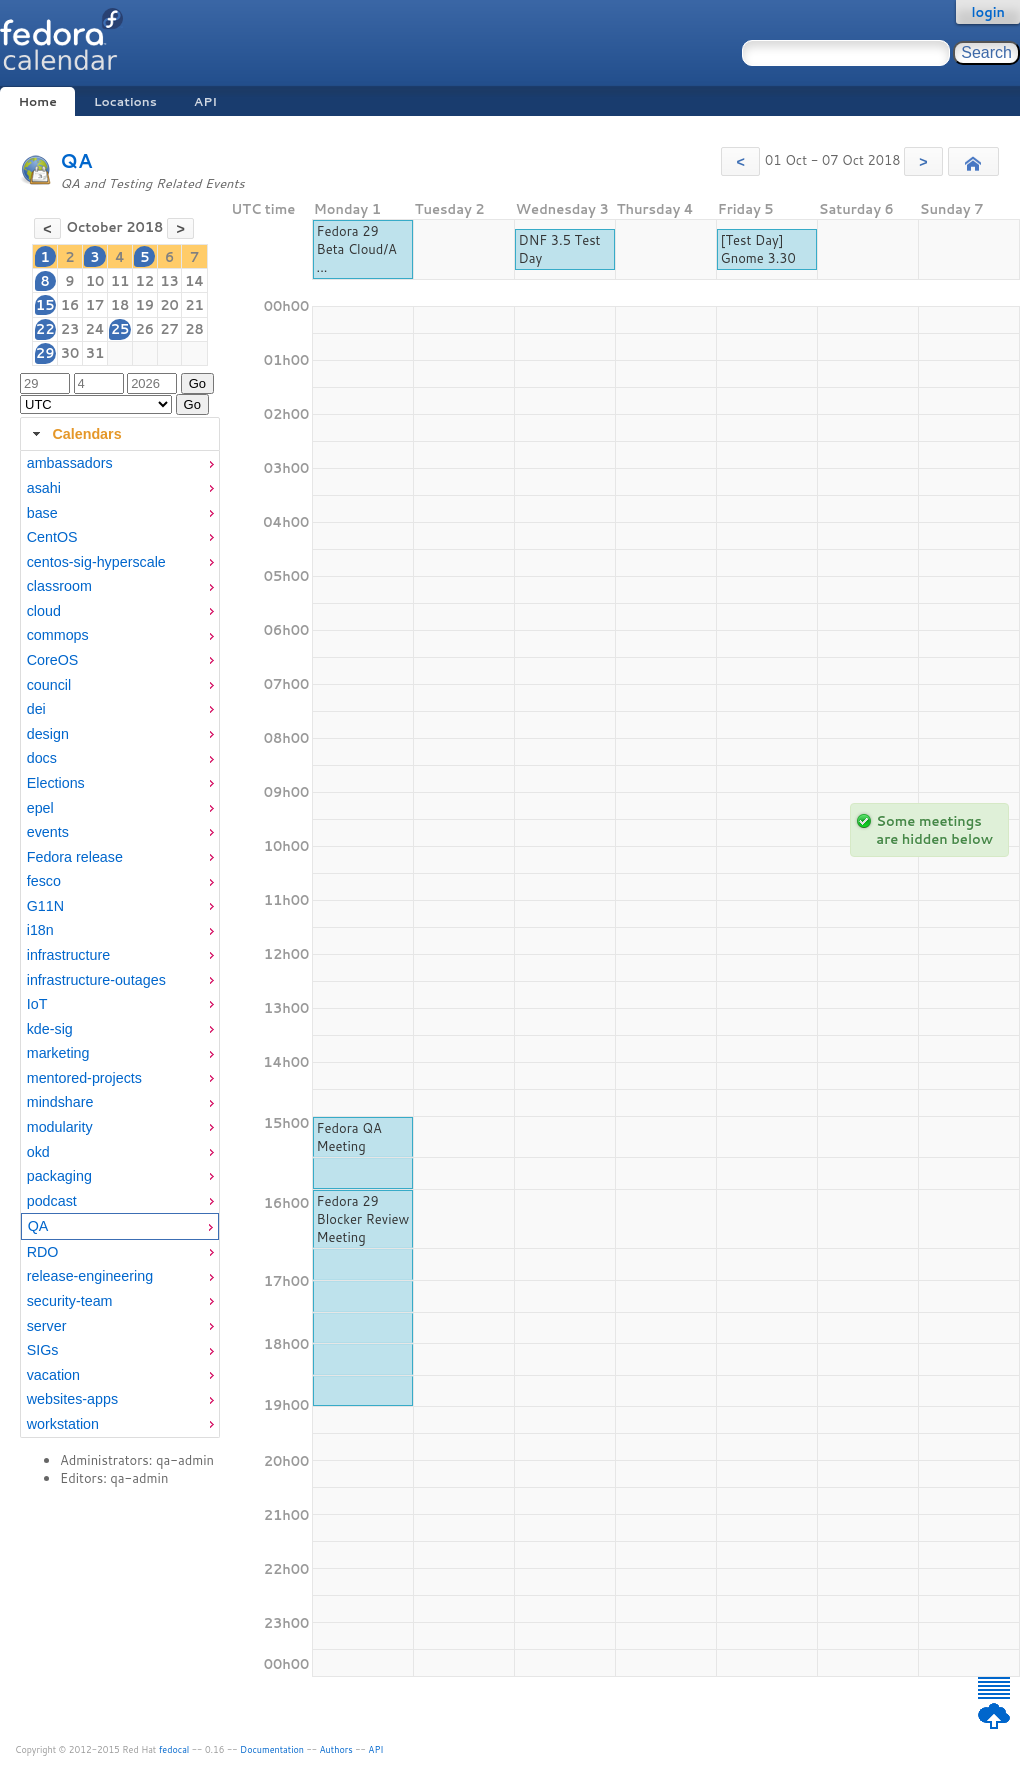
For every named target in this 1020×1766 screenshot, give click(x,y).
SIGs (43, 1350)
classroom (59, 586)
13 (169, 281)
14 (194, 281)
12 (144, 281)
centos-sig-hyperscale (96, 562)
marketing (58, 1053)
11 (120, 281)
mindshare (60, 1102)
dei (36, 709)
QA (76, 160)
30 (70, 353)
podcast (52, 1201)
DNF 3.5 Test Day (560, 249)
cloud (44, 611)
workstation (63, 1424)
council (49, 685)
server (47, 1326)
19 (144, 305)
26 (144, 329)
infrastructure (68, 955)
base (42, 513)
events (48, 832)
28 (194, 329)
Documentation (272, 1749)
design (48, 734)
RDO (43, 1252)
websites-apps (72, 1399)
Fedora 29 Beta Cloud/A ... (357, 249)
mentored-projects (84, 1078)
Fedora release (75, 857)
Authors (336, 1749)
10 (95, 281)
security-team (70, 1301)
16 (70, 305)
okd (38, 1152)
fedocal (174, 1749)
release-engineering (90, 1276)
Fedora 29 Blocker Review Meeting (363, 1219)
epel (40, 808)
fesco (44, 881)
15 (45, 305)
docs (42, 758)
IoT (37, 1004)
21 (194, 305)
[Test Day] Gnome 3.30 (758, 249)
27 (169, 329)
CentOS (52, 537)
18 (120, 305)
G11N (45, 906)
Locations (125, 101)
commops (58, 635)
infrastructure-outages (96, 980)
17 (95, 305)
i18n (40, 930)
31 (95, 353)
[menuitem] (120, 463)
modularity (60, 1127)
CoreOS (53, 660)
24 (94, 329)
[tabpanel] (120, 944)
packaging (59, 1176)
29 (45, 353)
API (205, 101)
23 (70, 329)
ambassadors (70, 463)
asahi (44, 488)
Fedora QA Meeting (349, 1137)
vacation (53, 1375)
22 (45, 329)
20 (169, 305)
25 (120, 329)
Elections (56, 783)
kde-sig (50, 1029)
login (988, 12)
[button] (740, 161)
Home (37, 101)
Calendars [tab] (74, 434)
